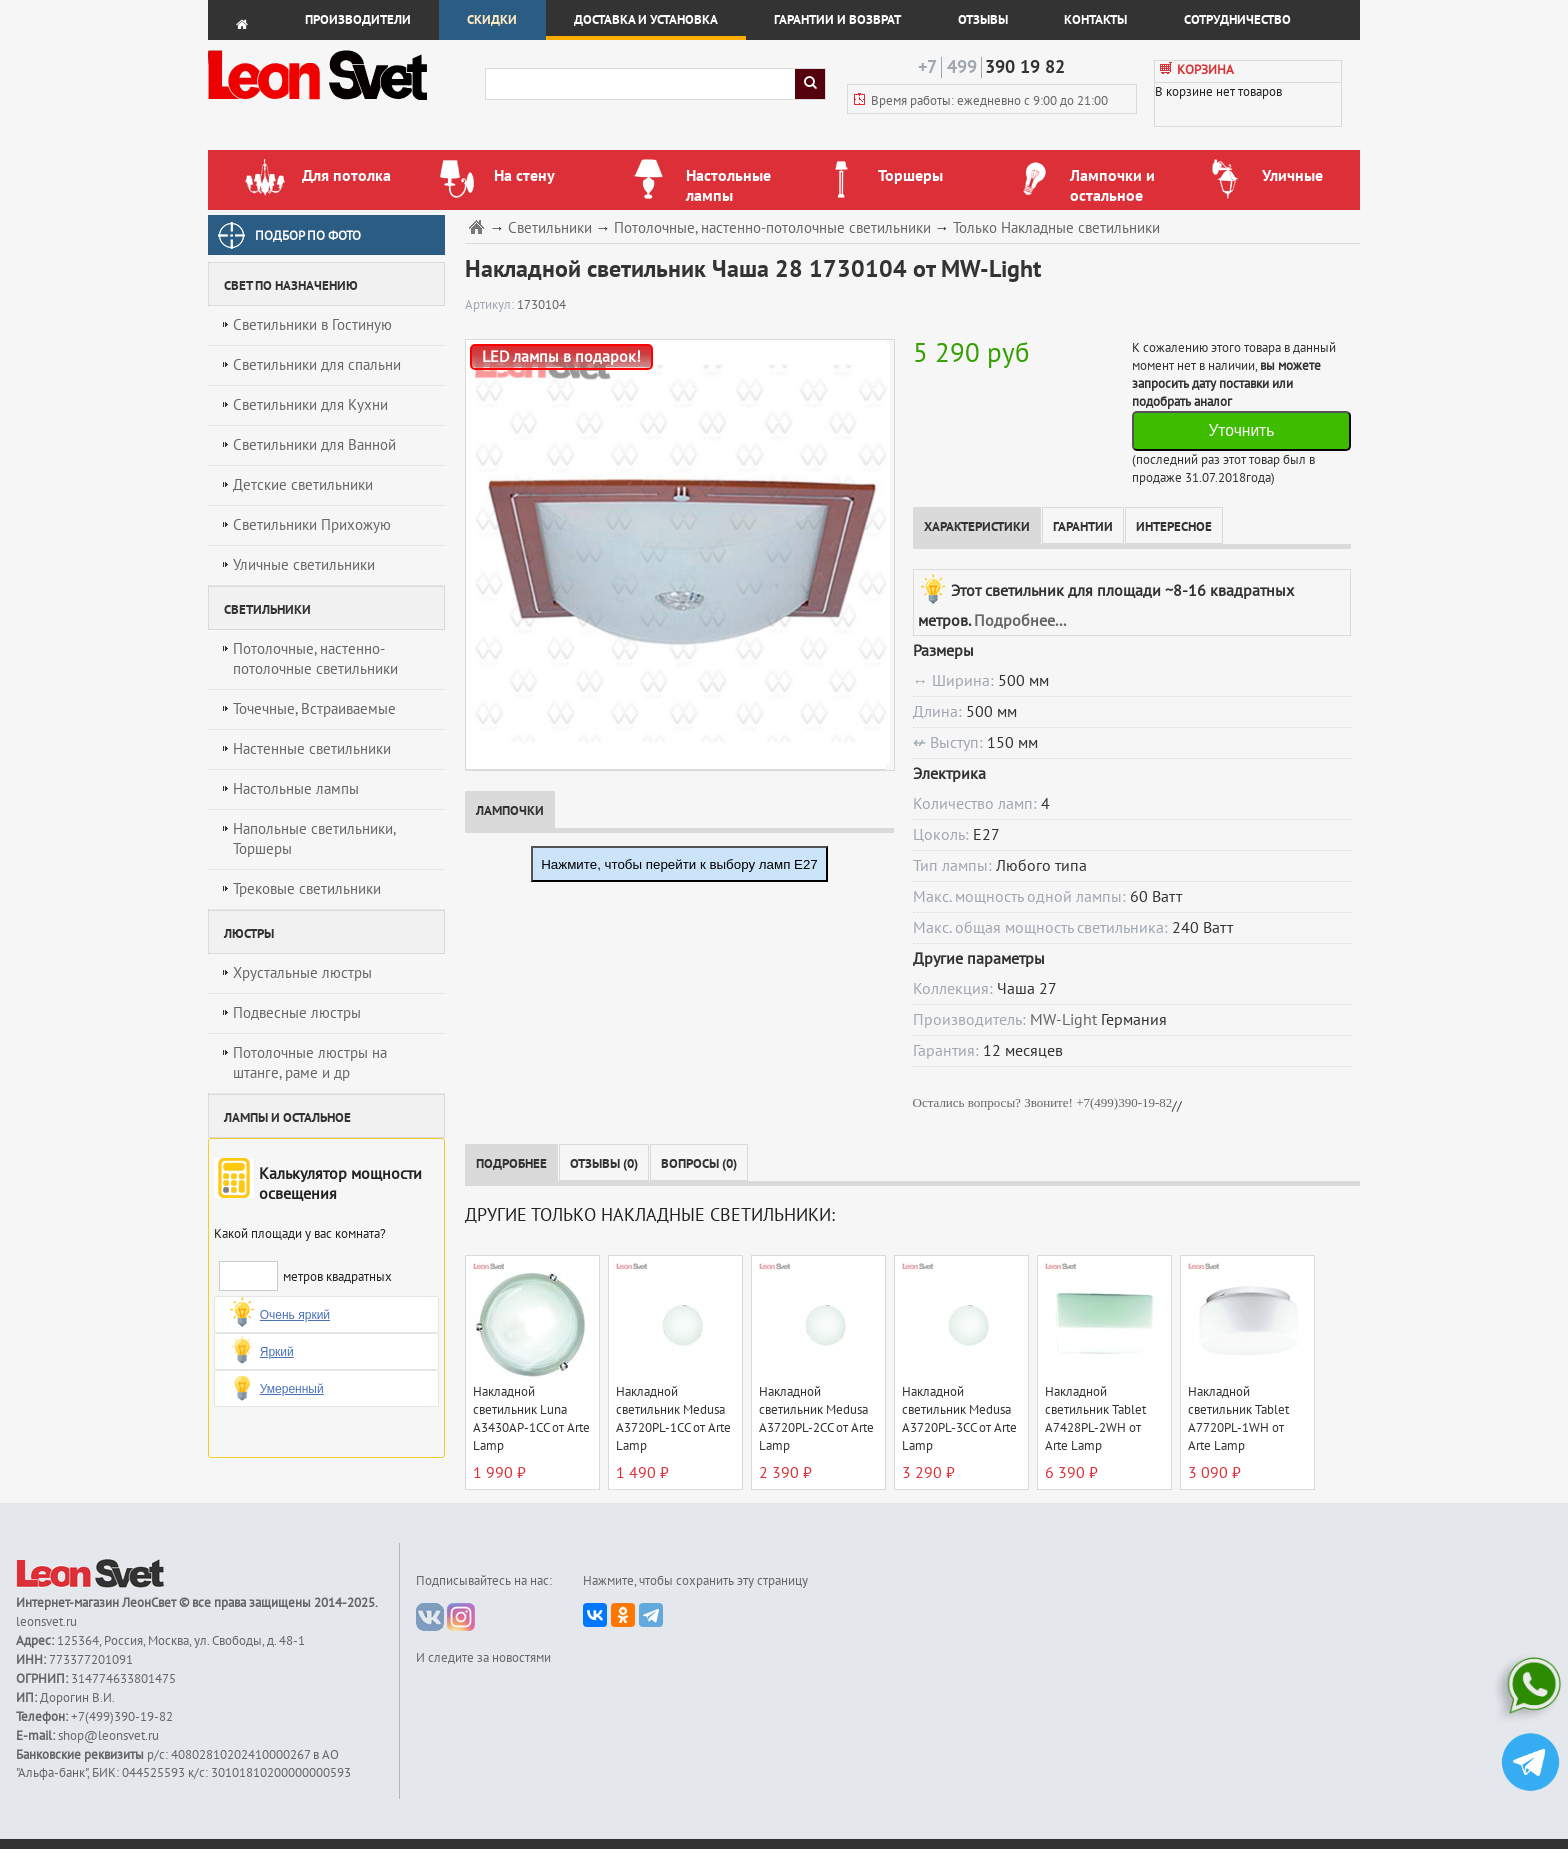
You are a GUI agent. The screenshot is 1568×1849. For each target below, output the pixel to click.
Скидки (492, 20)
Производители (358, 20)
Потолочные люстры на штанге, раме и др (310, 1063)
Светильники (550, 228)
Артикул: (491, 305)
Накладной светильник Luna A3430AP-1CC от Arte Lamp (531, 1419)
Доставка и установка (646, 20)
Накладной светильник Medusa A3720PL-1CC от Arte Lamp (673, 1419)
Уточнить (1241, 430)
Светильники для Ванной (314, 445)
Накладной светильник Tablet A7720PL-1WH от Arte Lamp (1238, 1419)
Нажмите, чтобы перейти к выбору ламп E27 (679, 864)
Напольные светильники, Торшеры (314, 839)
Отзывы (983, 20)
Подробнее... (1020, 621)
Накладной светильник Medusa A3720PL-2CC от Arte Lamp (816, 1419)
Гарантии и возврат (837, 20)
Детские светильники (303, 485)
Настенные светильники (312, 749)
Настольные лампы (296, 789)
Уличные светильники (304, 565)
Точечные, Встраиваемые (314, 709)
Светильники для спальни (317, 365)
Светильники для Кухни (310, 405)
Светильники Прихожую (312, 525)
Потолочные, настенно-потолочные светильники (315, 659)
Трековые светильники (307, 889)
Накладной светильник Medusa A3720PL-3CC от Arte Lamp (959, 1419)
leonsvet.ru (46, 1622)
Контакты (1095, 20)
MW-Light (1063, 1020)
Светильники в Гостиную (312, 325)
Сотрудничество (1237, 20)
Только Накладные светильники (1056, 228)
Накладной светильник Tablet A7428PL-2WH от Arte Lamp (1095, 1419)
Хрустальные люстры (302, 973)
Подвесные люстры (297, 1013)
